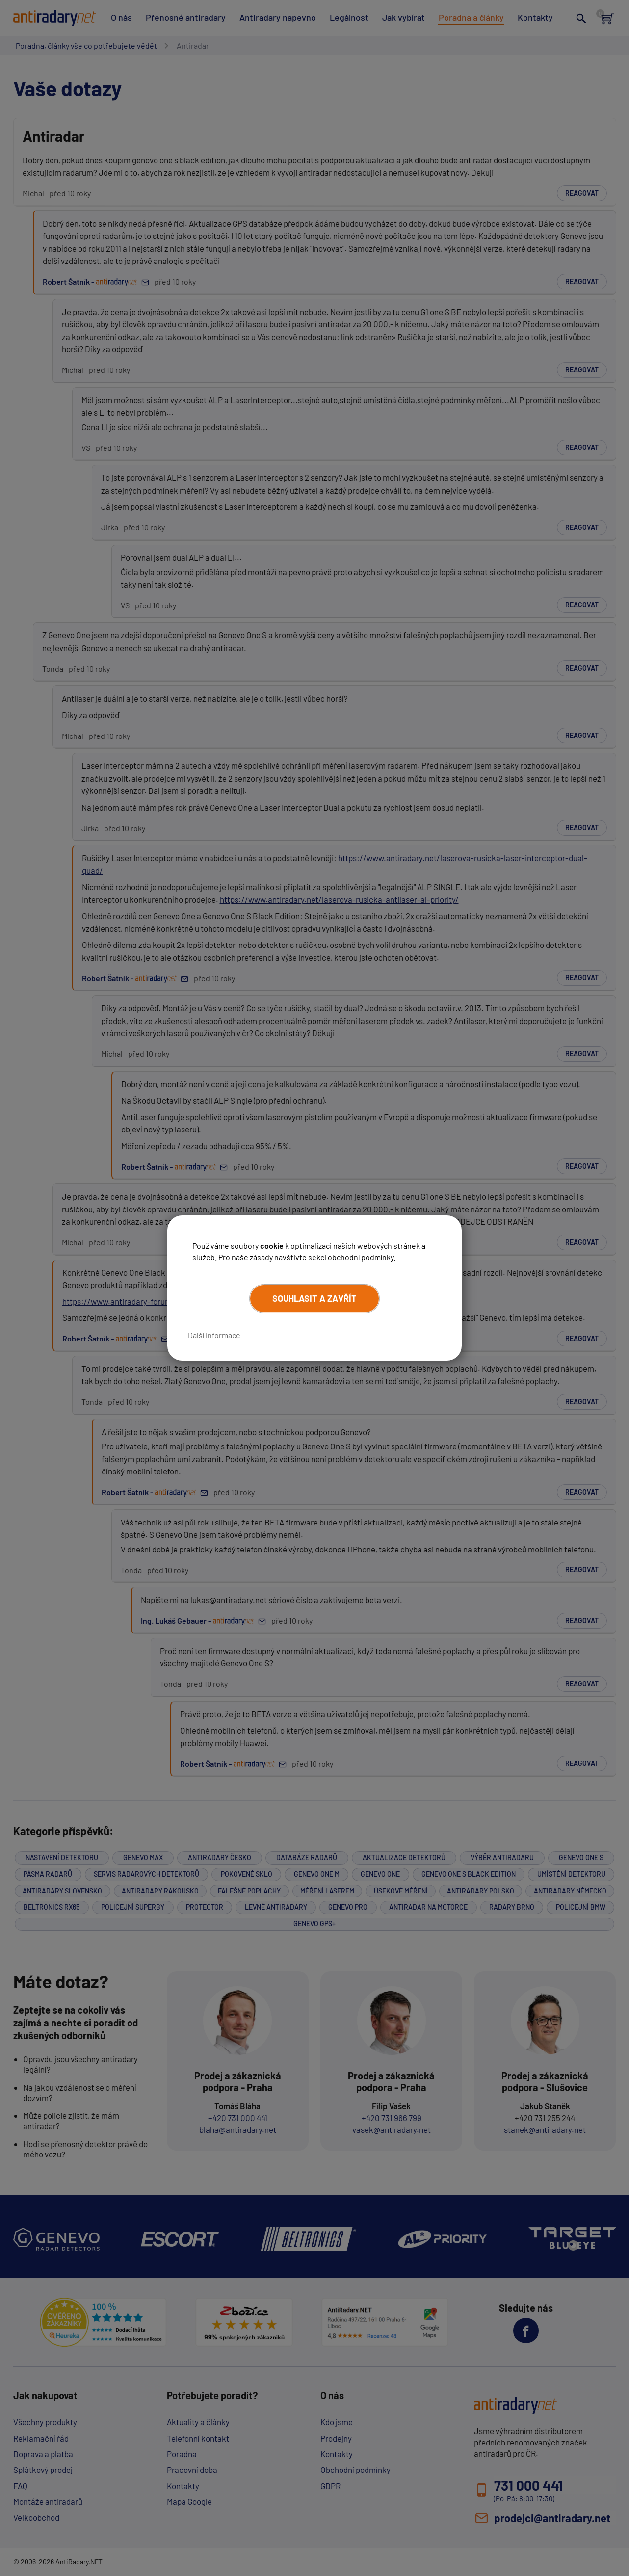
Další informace (214, 1335)
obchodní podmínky (360, 1257)
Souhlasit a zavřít (314, 1298)
